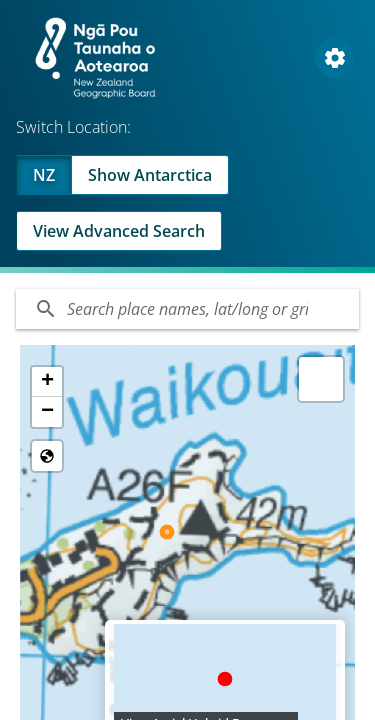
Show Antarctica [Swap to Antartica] (150, 175)
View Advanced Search (119, 231)
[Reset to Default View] (47, 456)
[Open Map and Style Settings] (335, 58)
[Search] (187, 309)
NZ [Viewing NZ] (44, 175)
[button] (47, 382)
